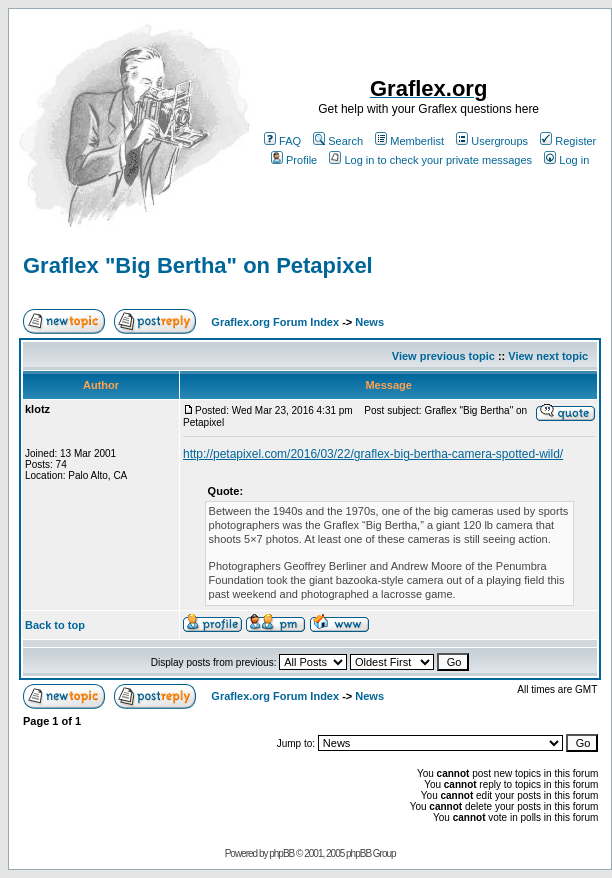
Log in (566, 160)
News (369, 322)
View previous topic (443, 356)
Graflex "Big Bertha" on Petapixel (198, 265)
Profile (294, 160)
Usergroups (492, 141)
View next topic (548, 356)
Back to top (55, 625)
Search (338, 141)
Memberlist (409, 141)
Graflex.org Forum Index (275, 322)
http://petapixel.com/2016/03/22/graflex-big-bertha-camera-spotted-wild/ (373, 454)
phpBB (281, 853)
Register (568, 141)
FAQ (282, 141)
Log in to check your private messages (430, 160)
